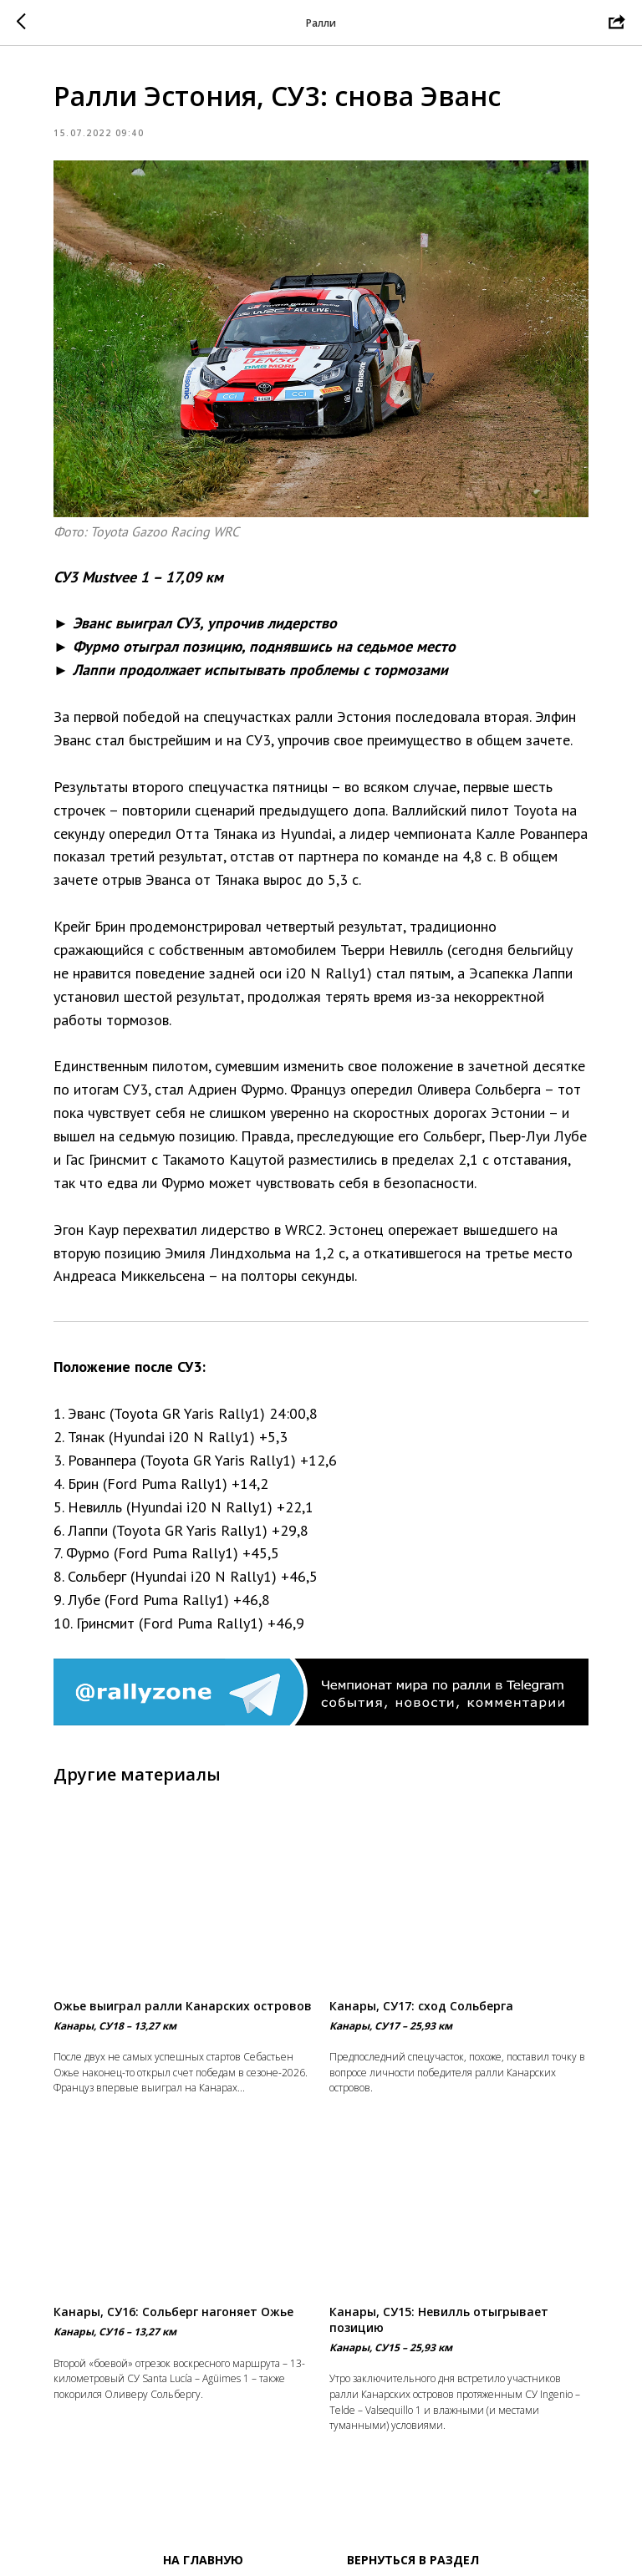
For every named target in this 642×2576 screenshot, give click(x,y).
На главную (203, 2560)
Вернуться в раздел (413, 2560)
